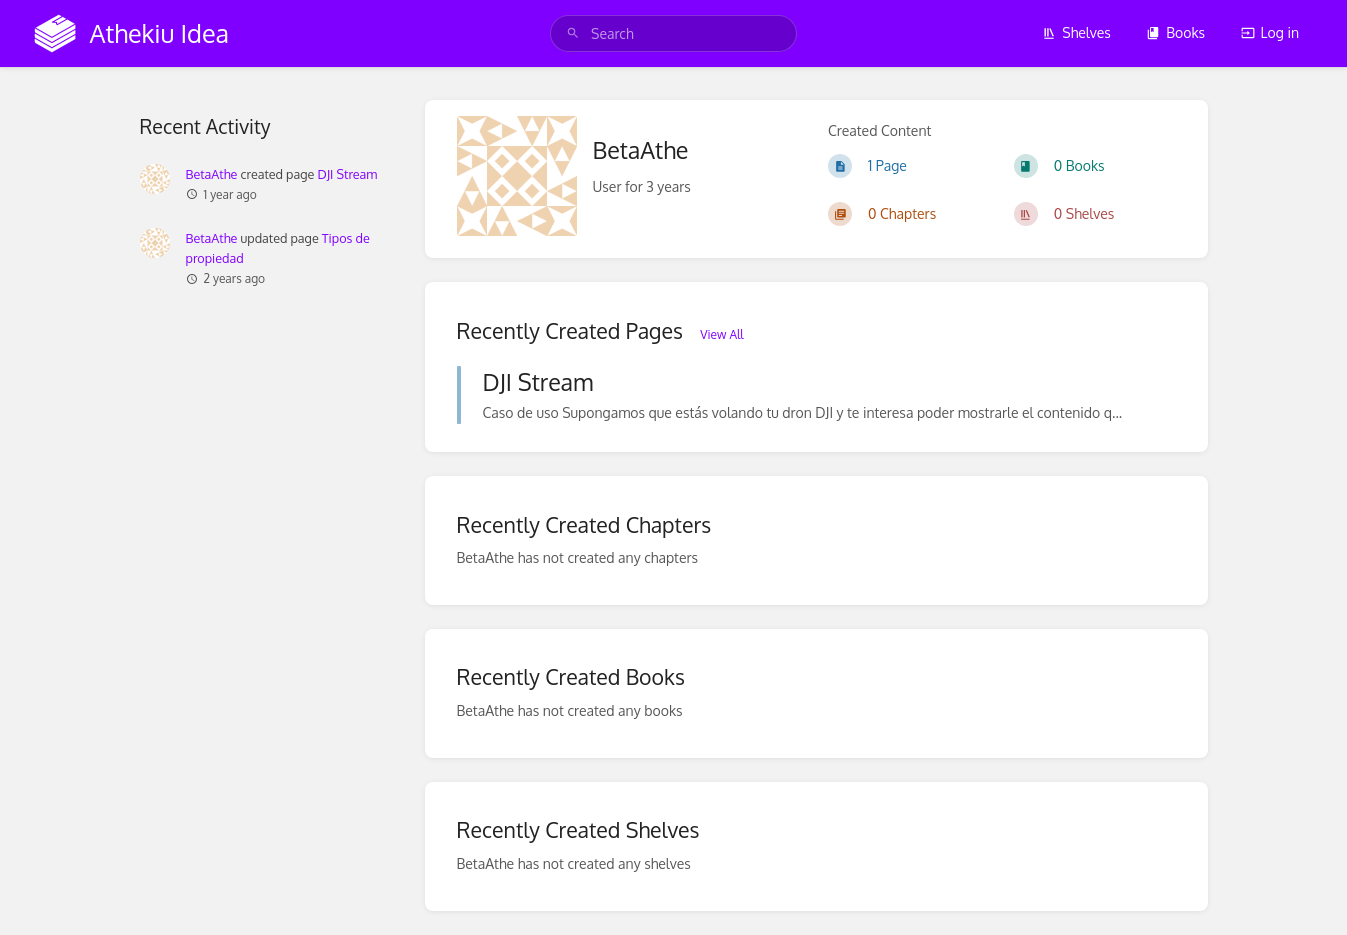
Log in (1270, 32)
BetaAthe (212, 174)
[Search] (573, 33)
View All (721, 334)
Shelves (1076, 32)
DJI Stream (347, 174)
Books (1175, 32)
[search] (673, 33)
